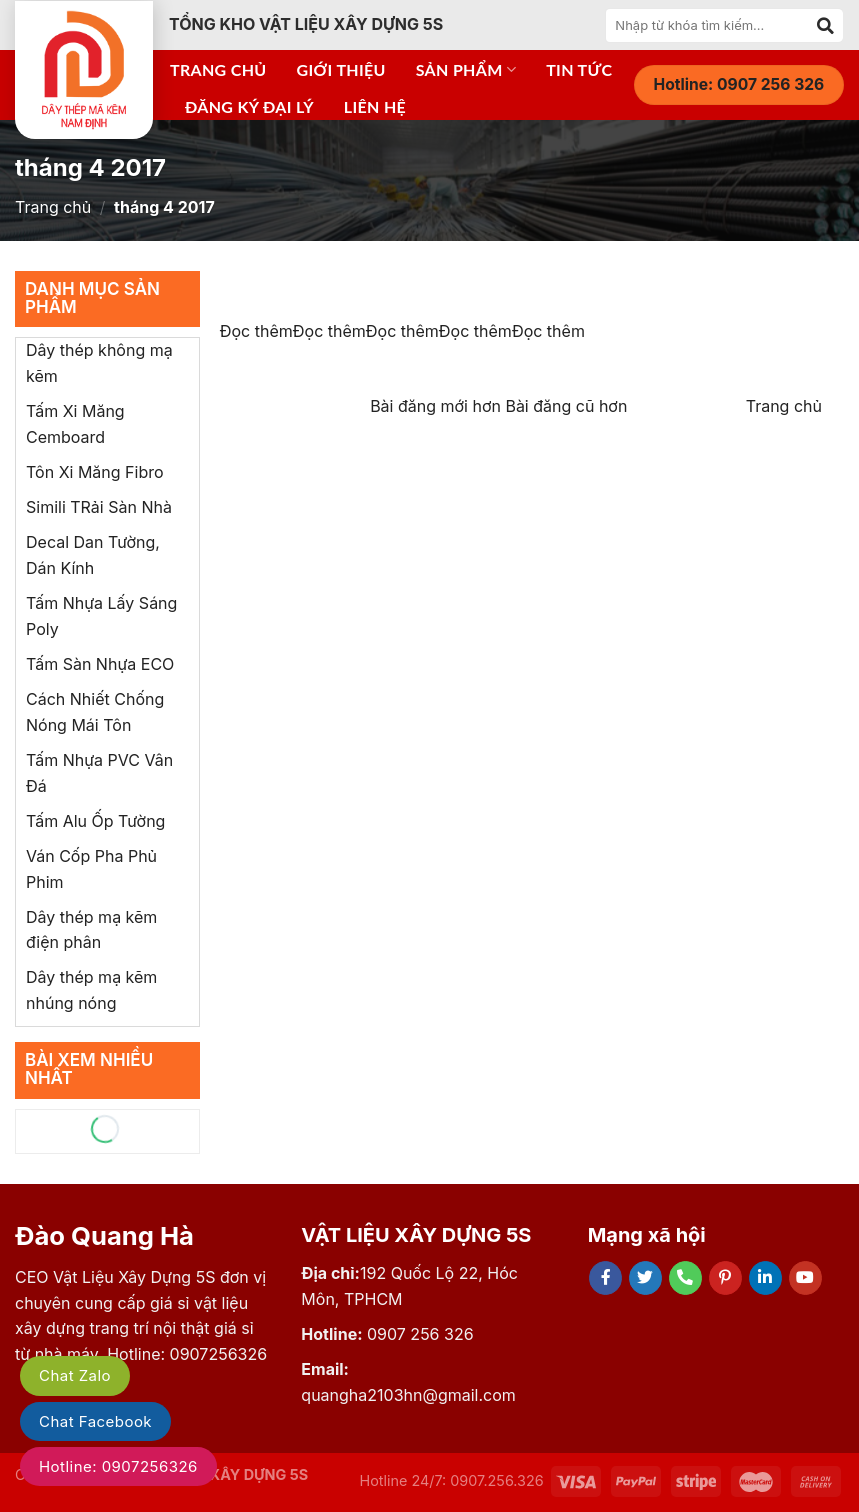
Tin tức (579, 69)
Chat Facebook (95, 1421)
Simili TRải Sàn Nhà (99, 507)
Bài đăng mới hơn (437, 406)
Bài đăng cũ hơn (566, 406)
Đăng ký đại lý (249, 106)
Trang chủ (218, 69)
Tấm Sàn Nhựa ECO (100, 664)
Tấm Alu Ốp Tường (95, 821)
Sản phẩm (466, 70)
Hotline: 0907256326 (118, 1466)
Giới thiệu (341, 69)
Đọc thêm (256, 331)
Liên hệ (375, 106)
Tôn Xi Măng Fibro (95, 472)
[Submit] (826, 25)
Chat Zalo (75, 1375)
